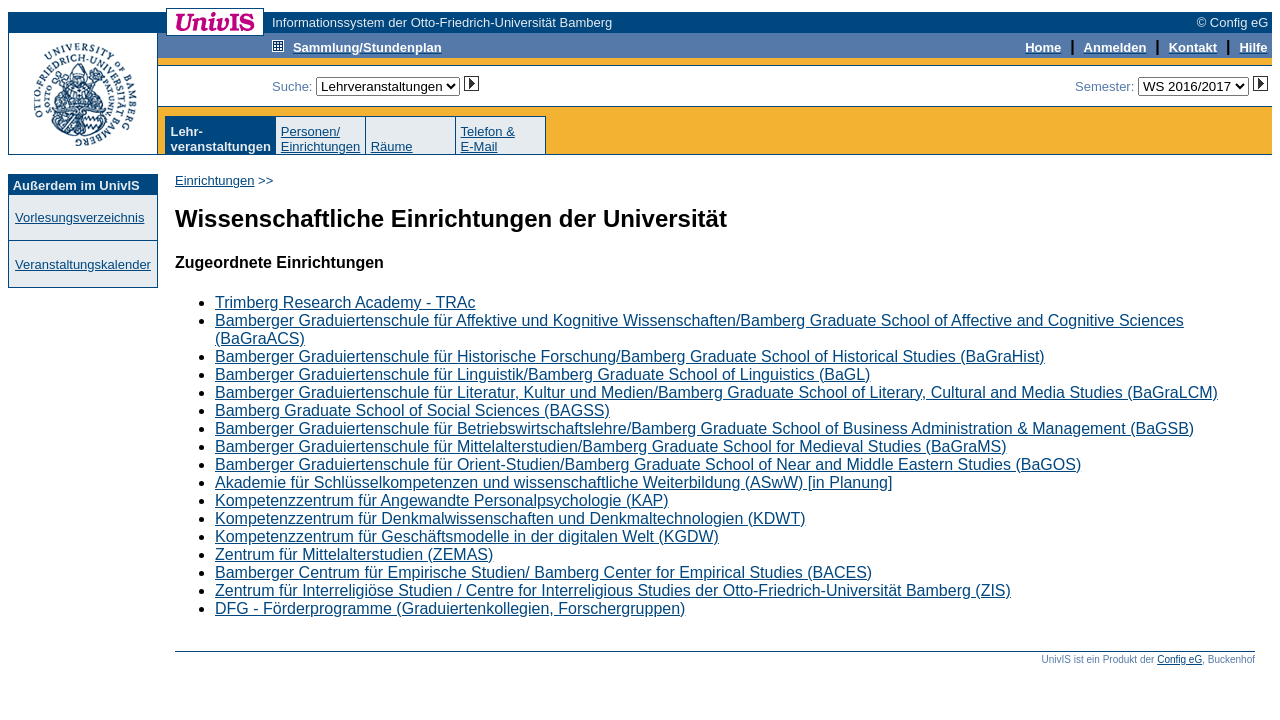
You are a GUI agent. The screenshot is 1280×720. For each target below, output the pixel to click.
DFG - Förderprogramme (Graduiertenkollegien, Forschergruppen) (450, 608)
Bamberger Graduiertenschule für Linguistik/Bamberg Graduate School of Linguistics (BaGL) (542, 374)
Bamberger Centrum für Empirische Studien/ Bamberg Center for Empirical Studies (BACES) (543, 572)
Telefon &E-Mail (488, 139)
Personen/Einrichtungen (321, 139)
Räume (392, 146)
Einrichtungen (215, 180)
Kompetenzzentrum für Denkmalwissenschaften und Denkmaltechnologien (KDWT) (510, 518)
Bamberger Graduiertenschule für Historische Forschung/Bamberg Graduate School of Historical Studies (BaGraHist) (630, 356)
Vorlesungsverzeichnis (79, 217)
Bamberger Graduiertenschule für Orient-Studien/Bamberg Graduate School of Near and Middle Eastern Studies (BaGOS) (648, 464)
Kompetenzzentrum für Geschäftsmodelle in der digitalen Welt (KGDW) (467, 536)
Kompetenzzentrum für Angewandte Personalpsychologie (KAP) (442, 500)
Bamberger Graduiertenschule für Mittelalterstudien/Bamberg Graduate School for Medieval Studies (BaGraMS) (610, 446)
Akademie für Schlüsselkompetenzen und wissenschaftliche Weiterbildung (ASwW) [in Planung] (553, 482)
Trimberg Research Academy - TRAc (345, 302)
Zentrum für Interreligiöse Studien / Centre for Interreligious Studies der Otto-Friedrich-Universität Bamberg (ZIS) (613, 590)
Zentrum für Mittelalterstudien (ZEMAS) (354, 554)
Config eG (1179, 659)
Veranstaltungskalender (83, 264)
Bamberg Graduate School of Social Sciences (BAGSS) (412, 410)
